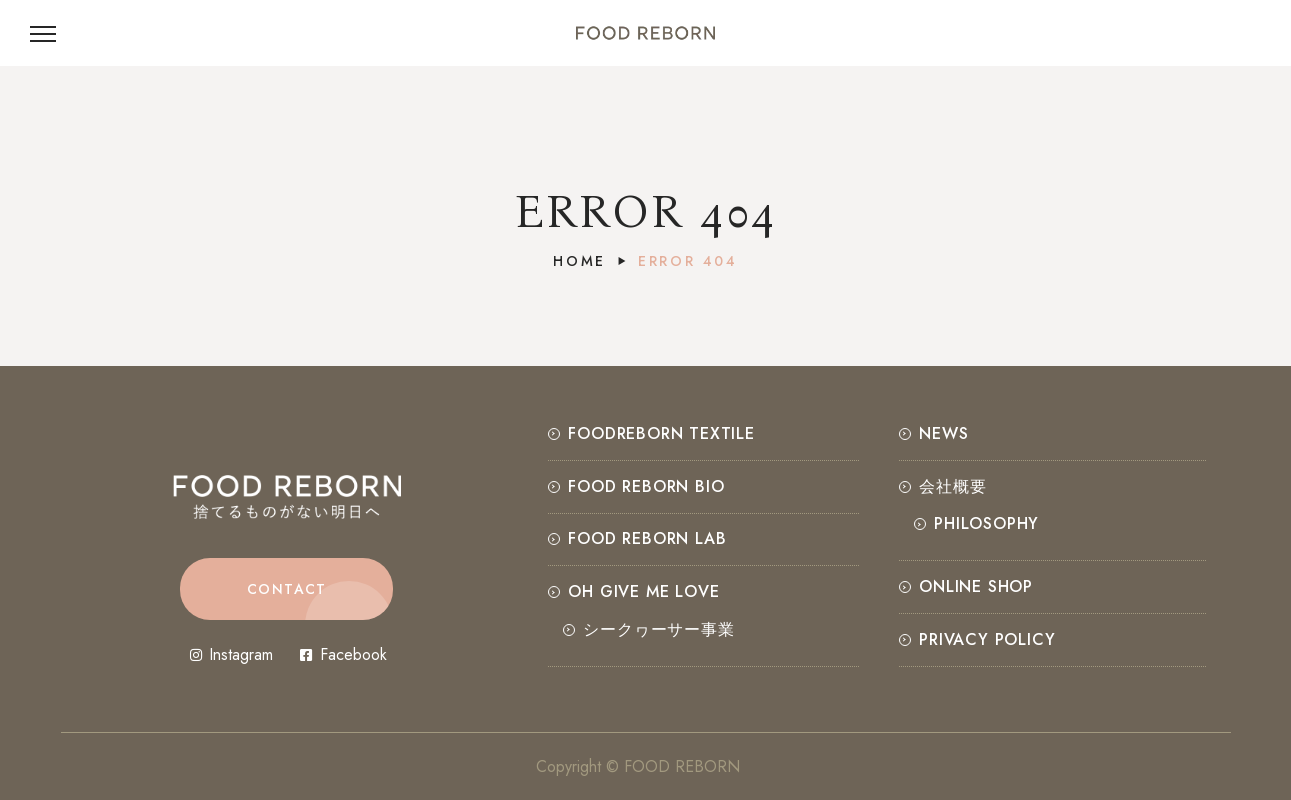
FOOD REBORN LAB (647, 538)
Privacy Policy (987, 639)
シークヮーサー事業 (658, 629)
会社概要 (952, 486)
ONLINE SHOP (976, 586)
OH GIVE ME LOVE (643, 591)
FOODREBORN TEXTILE (661, 433)
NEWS (943, 433)
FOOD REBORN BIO (646, 486)
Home (579, 261)
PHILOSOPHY (986, 523)
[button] (286, 589)
